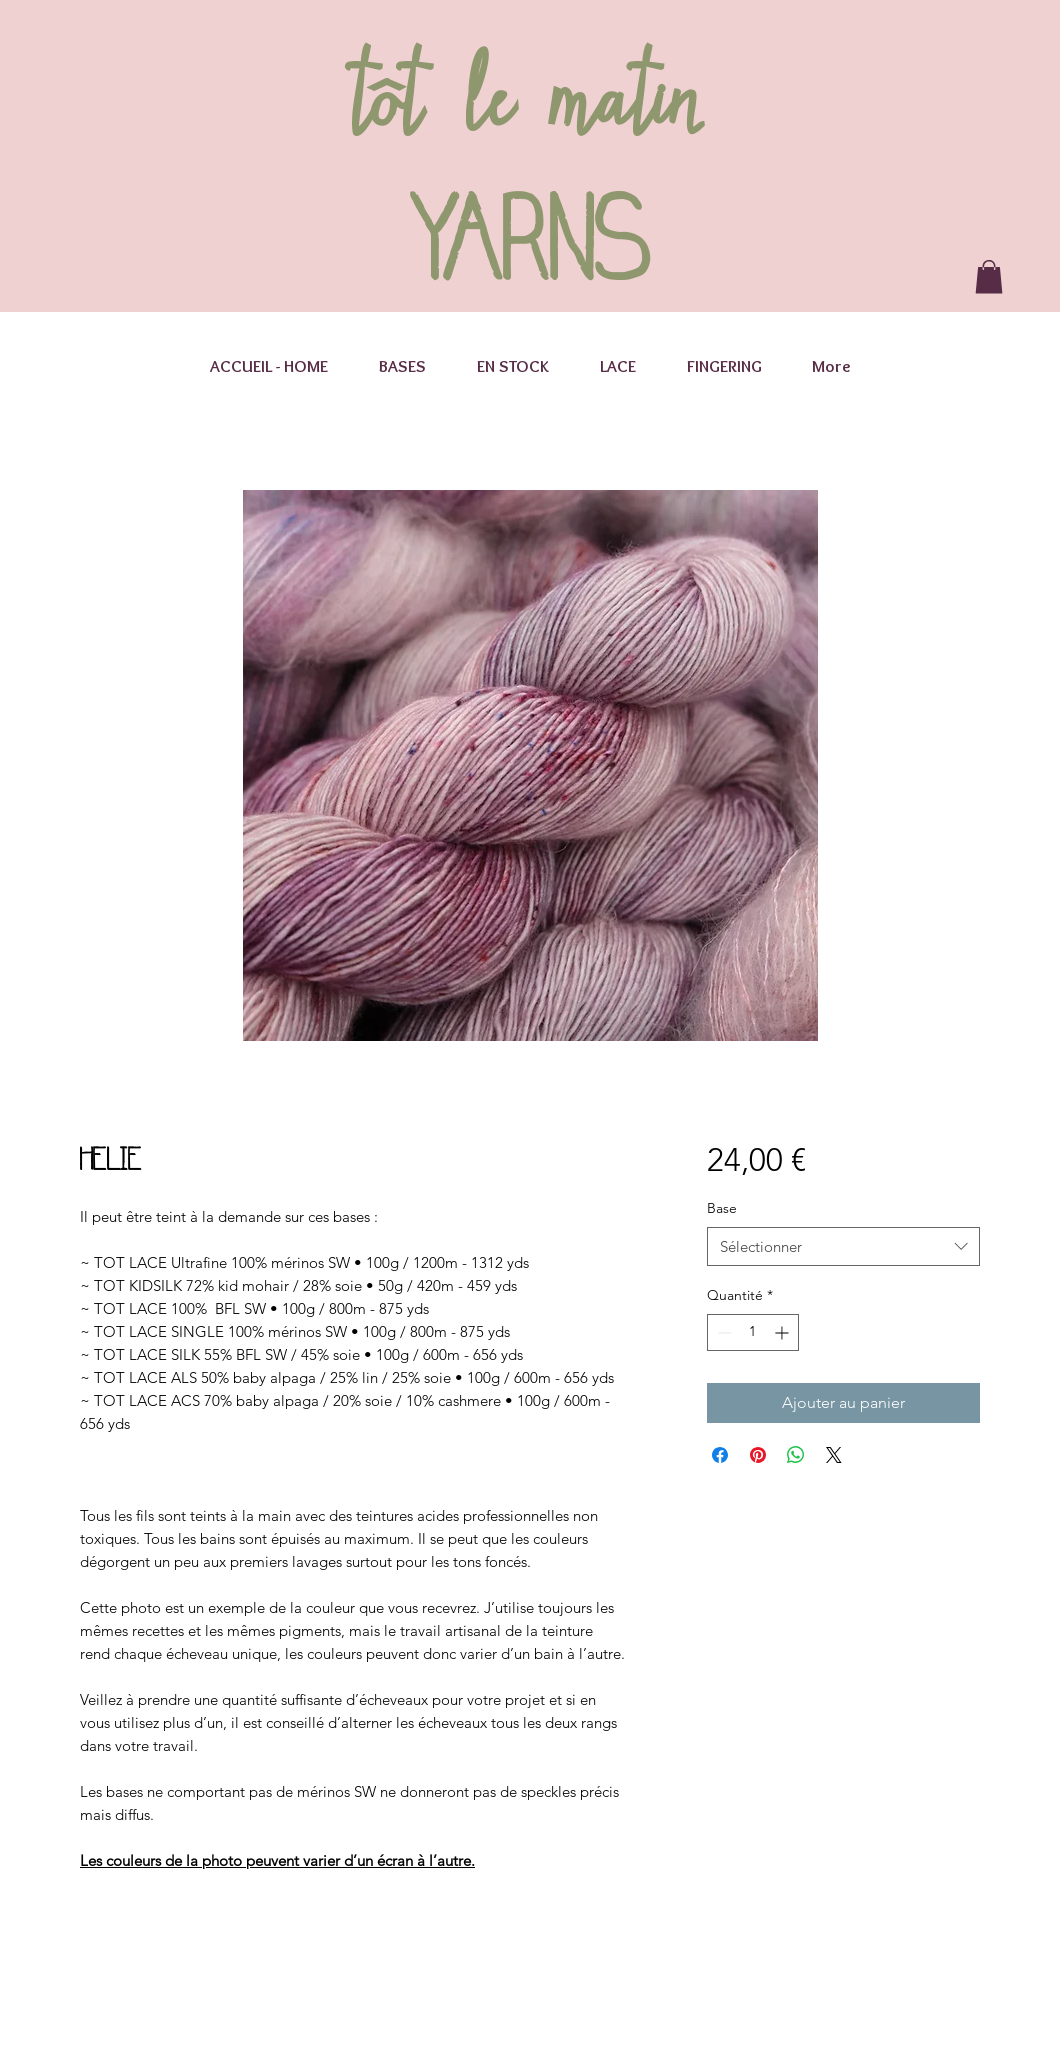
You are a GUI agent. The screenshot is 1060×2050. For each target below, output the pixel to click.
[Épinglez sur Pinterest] (758, 1455)
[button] (989, 276)
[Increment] (783, 1332)
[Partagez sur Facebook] (720, 1455)
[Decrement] (722, 1332)
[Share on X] (834, 1455)
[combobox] (843, 1246)
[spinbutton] (753, 1332)
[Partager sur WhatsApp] (796, 1455)
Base (722, 1208)
